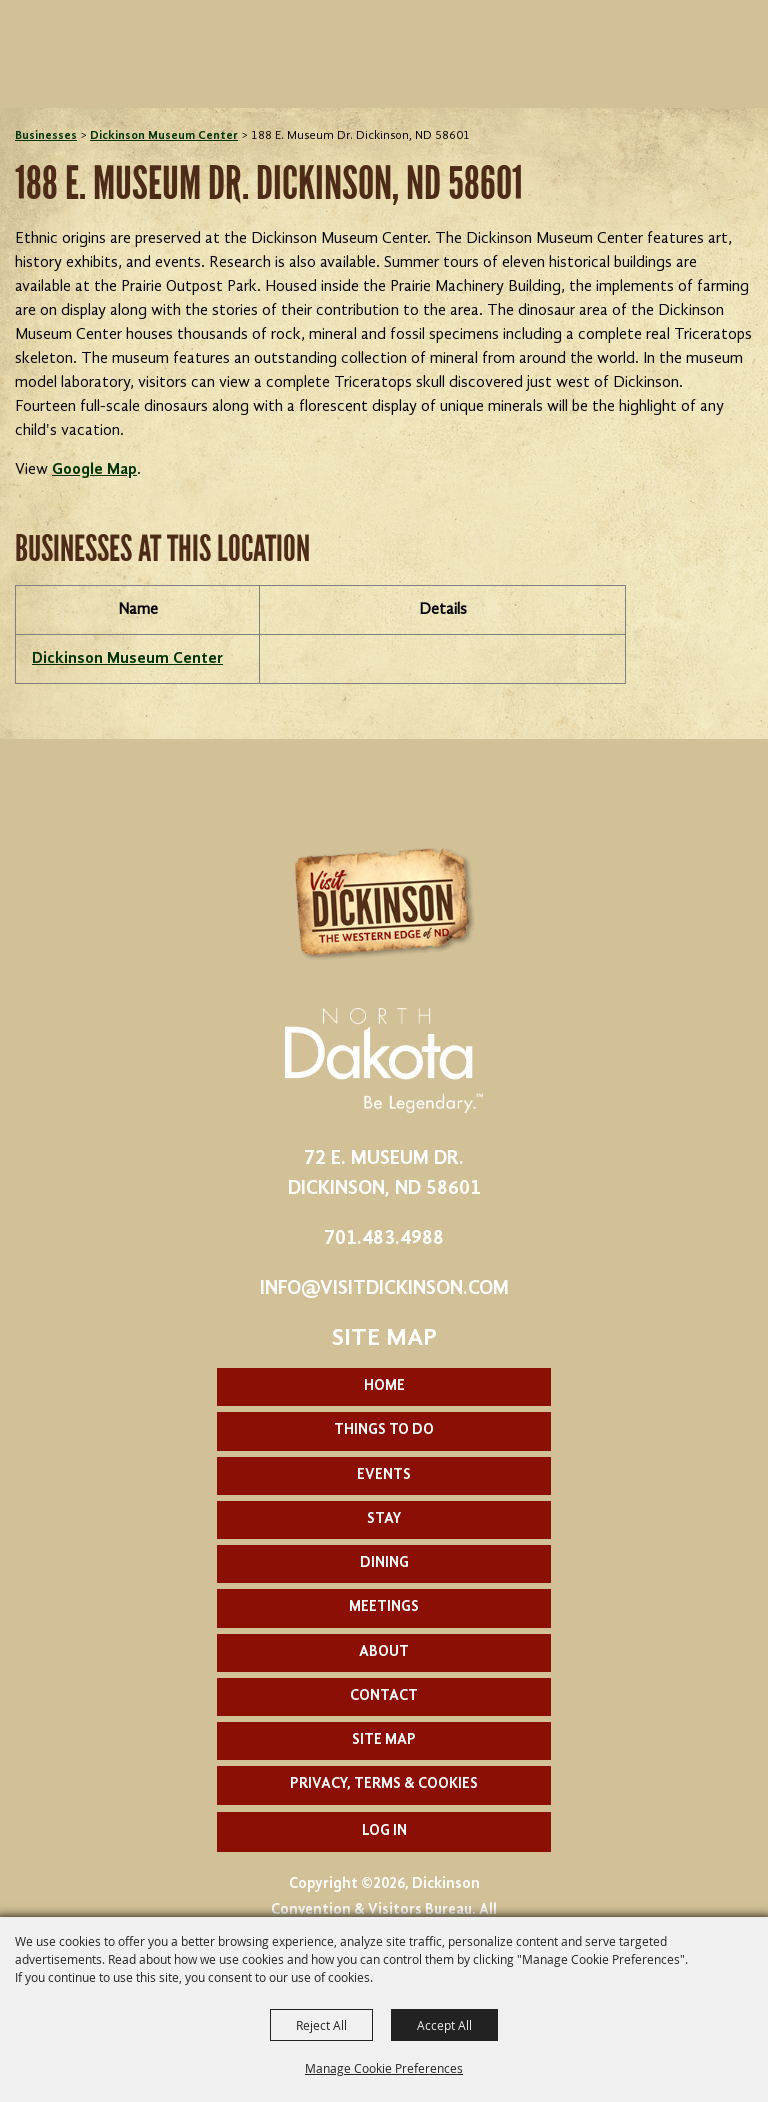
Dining (384, 1563)
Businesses (46, 136)
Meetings (384, 1607)
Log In (384, 1831)
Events (384, 1475)
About (384, 1652)
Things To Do (384, 1430)
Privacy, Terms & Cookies (384, 1784)
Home (384, 1386)
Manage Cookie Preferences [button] (384, 2068)
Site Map (384, 1740)
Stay (384, 1519)
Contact (384, 1696)
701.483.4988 (384, 1239)
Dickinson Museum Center (164, 136)
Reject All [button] (321, 2025)
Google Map (94, 470)
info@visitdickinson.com (384, 1289)
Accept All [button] (444, 2025)
